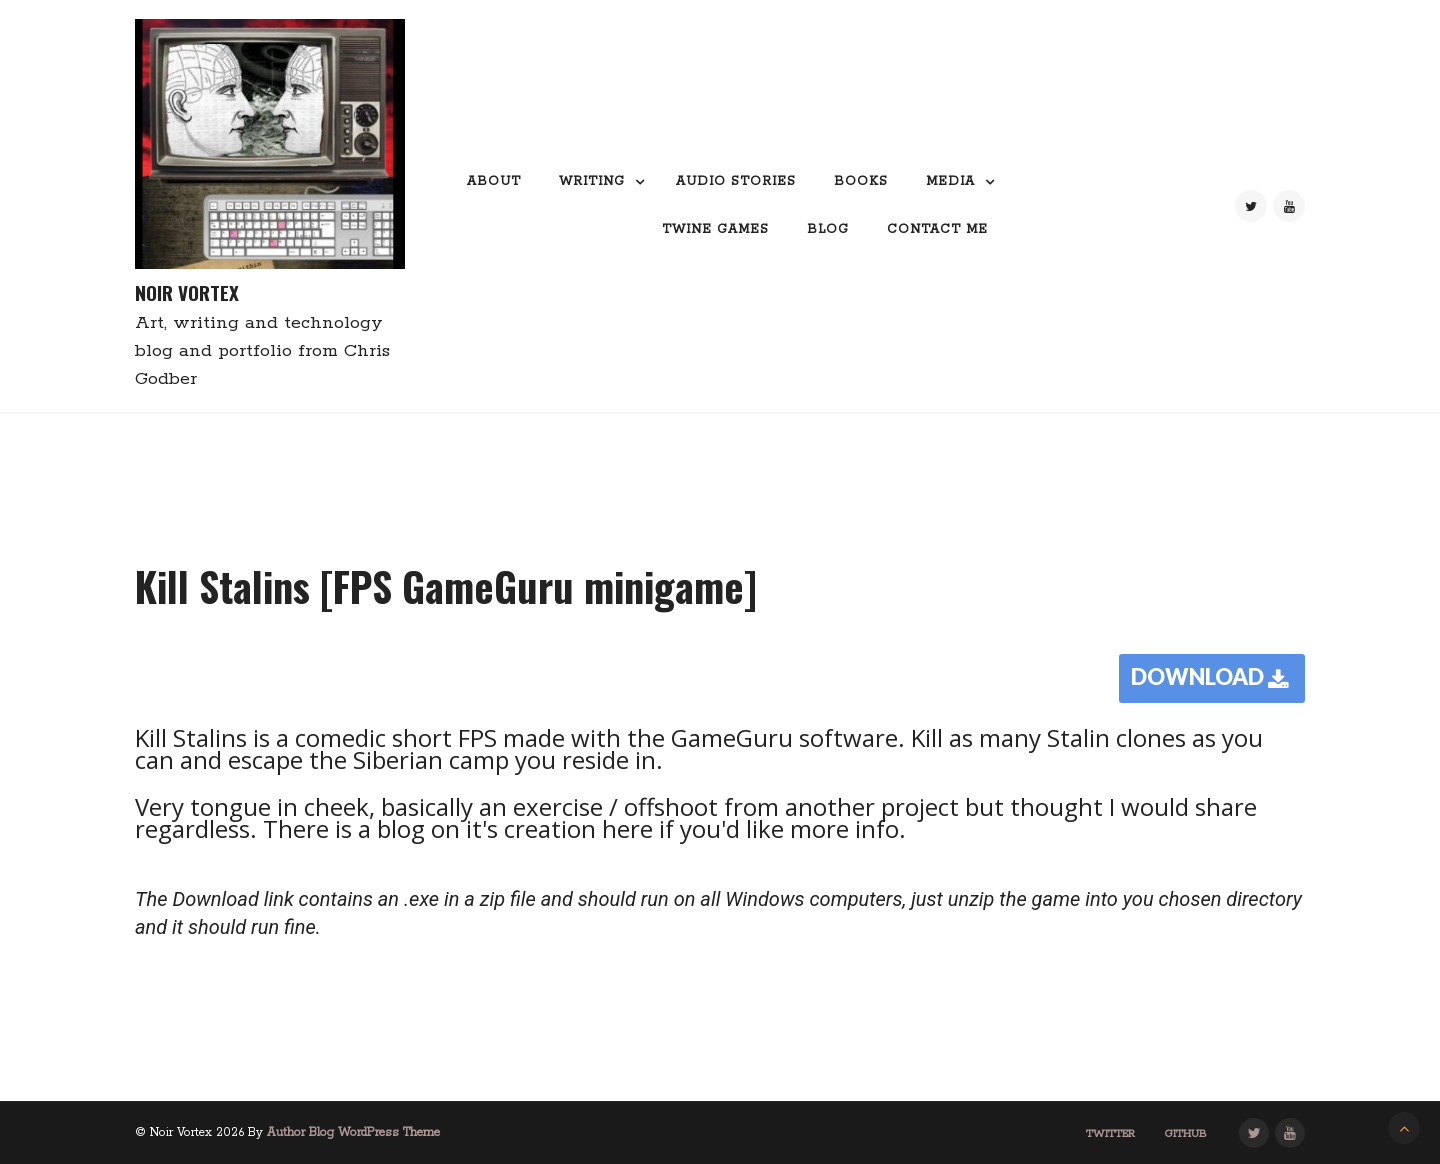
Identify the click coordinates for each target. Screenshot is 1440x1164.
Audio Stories (736, 181)
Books (861, 181)
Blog (828, 229)
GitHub (1186, 1134)
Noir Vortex (187, 292)
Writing (592, 181)
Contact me (937, 229)
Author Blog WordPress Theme (353, 1132)
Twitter (1110, 1134)
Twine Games (715, 229)
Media (950, 181)
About (494, 181)
